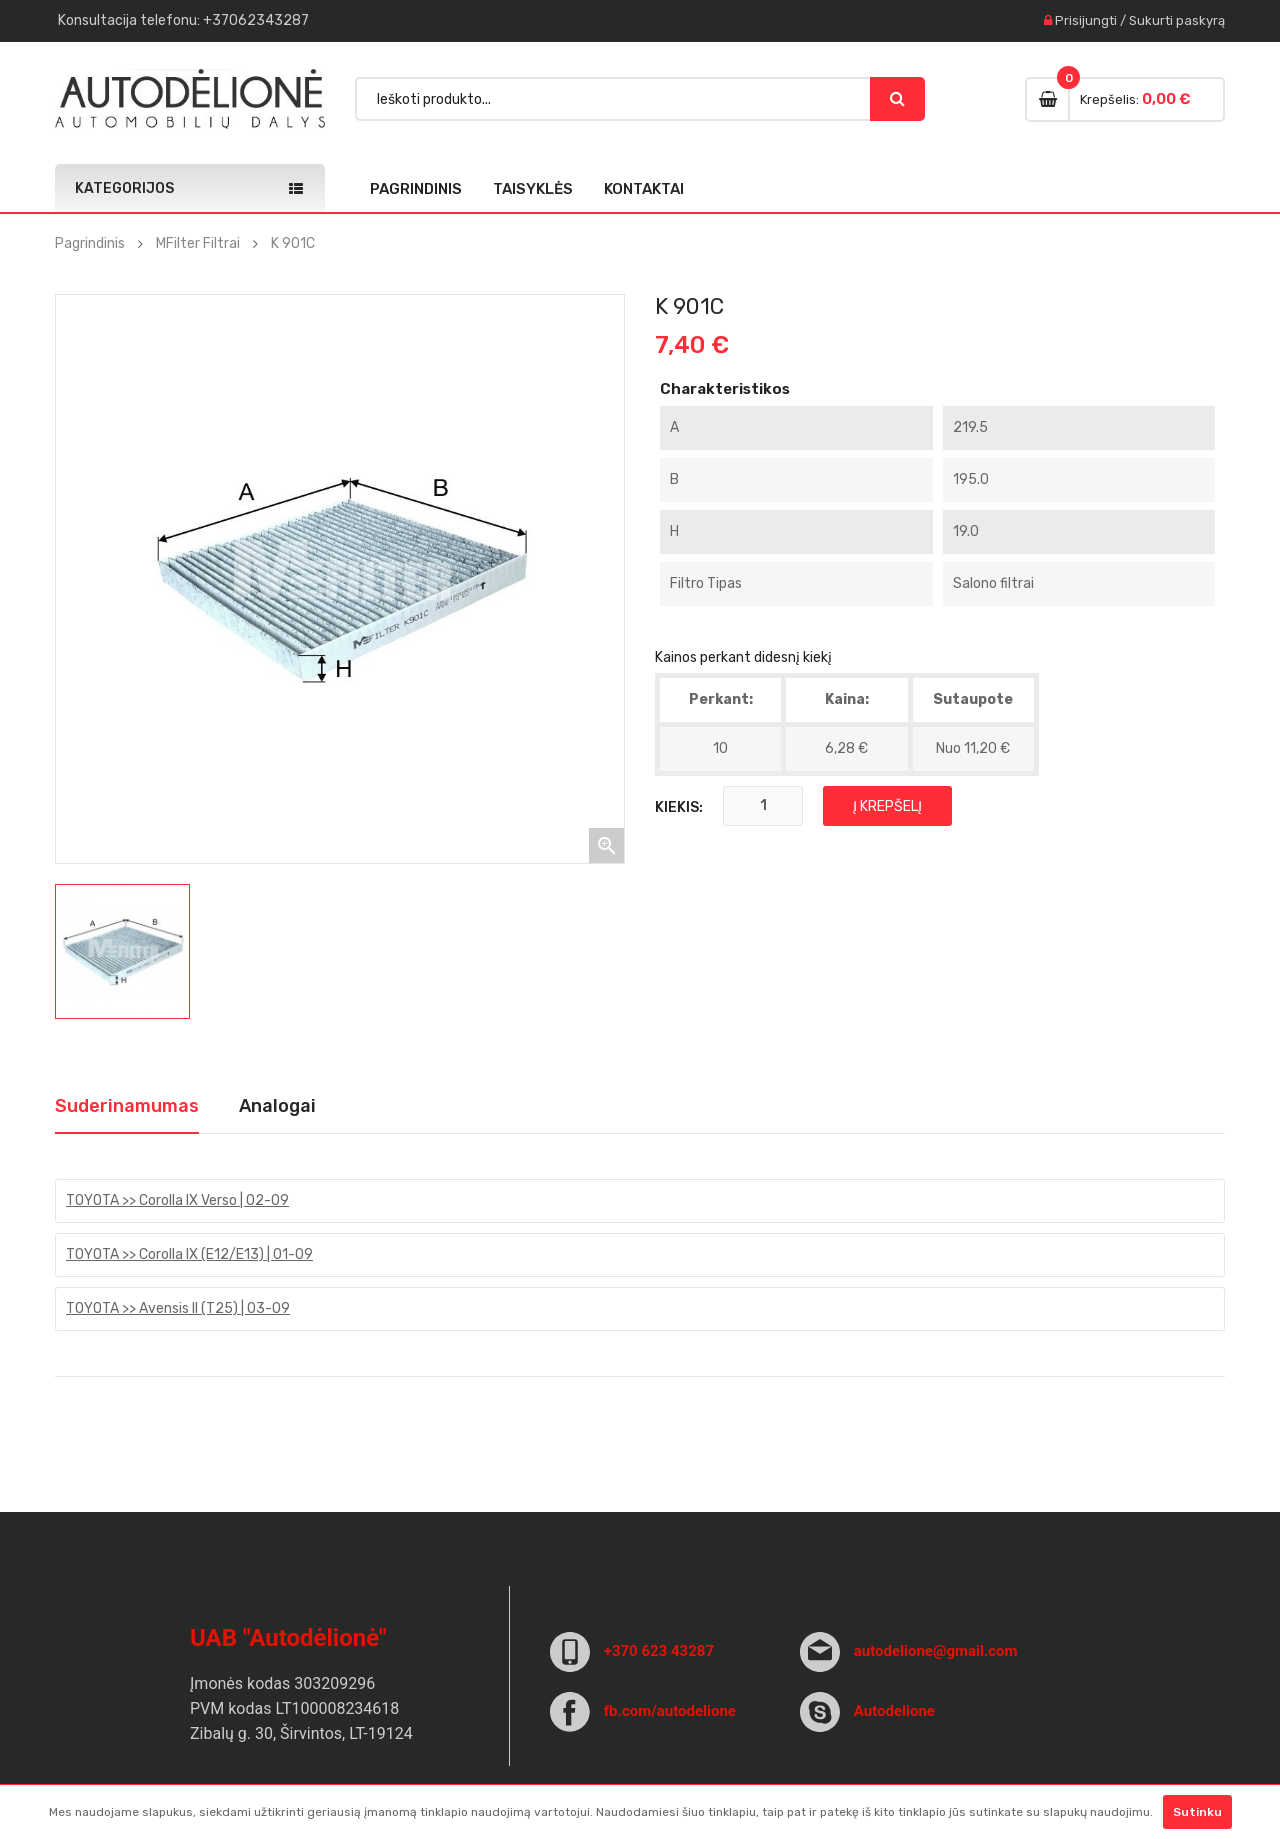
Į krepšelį (887, 806)
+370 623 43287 (659, 1651)
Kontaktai (644, 189)
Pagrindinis (416, 189)
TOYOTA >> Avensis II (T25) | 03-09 (178, 1308)
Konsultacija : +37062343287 (183, 20)
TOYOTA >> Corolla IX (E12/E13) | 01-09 (189, 1254)
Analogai (277, 1106)
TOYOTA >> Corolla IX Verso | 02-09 (177, 1200)
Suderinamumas (127, 1106)
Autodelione (894, 1711)
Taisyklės (533, 189)
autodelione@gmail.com (936, 1651)
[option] (122, 951)
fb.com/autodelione (670, 1711)
